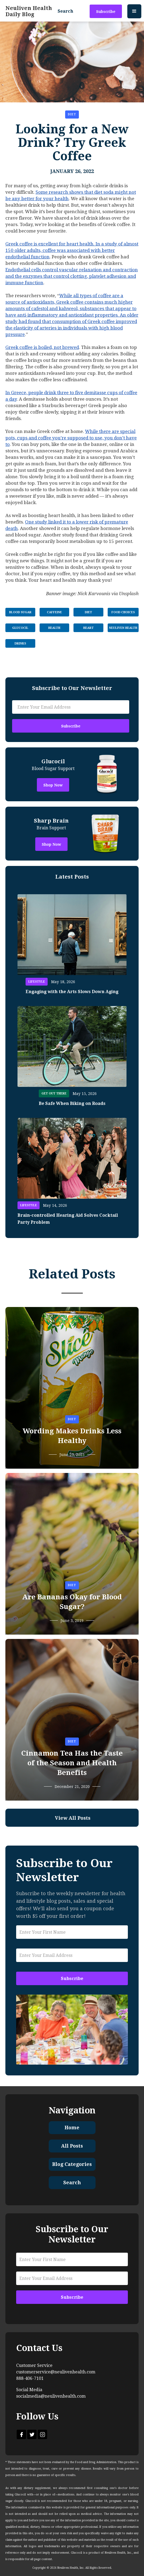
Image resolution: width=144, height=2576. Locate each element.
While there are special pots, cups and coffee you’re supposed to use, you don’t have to (71, 438)
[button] (134, 11)
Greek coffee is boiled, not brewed (42, 347)
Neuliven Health (123, 628)
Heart (88, 628)
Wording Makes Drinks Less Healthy (72, 1436)
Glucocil (20, 628)
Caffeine (54, 612)
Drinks (20, 643)
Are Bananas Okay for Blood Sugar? (72, 1602)
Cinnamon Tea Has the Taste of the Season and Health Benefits (72, 1763)
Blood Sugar (20, 612)
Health (54, 628)
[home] (29, 11)
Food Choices (123, 612)
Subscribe (105, 11)
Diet (72, 114)
